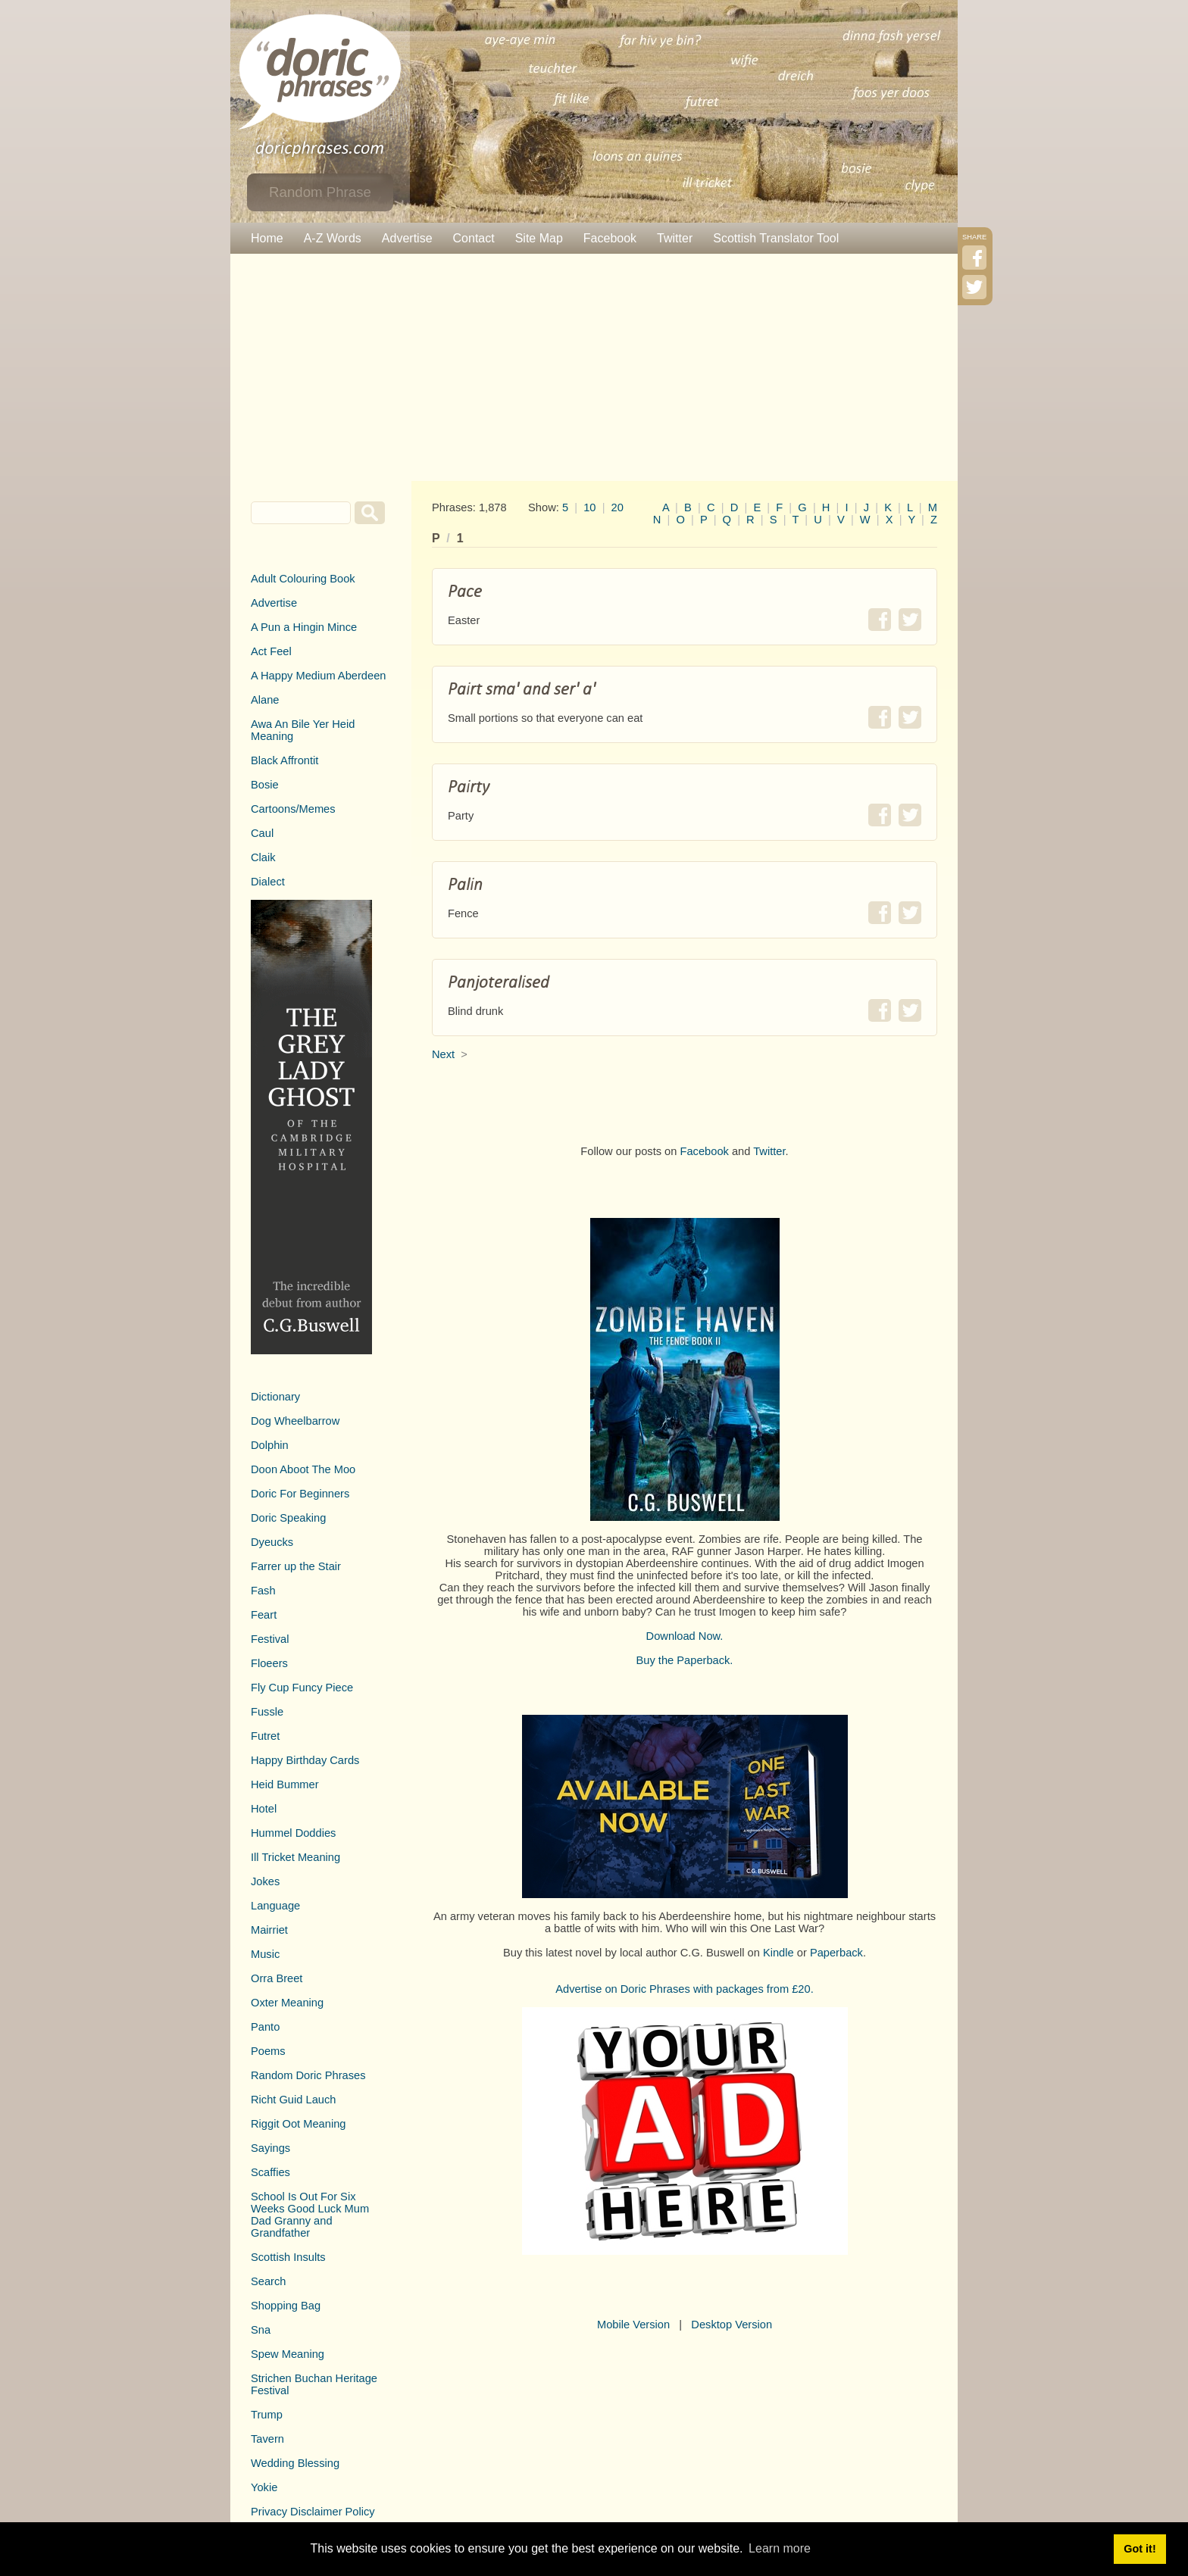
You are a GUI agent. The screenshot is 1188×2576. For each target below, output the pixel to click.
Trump (267, 2415)
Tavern (267, 2439)
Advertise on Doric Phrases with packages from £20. (684, 1989)
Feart (264, 1615)
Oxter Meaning (287, 2003)
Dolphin (270, 1445)
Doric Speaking (288, 1518)
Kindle (778, 1953)
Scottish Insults (288, 2257)
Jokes (265, 1881)
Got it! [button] (1139, 2549)
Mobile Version (633, 2324)
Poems (268, 2051)
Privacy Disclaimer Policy (313, 2512)
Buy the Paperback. (684, 1660)
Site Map (539, 238)
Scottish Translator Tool (776, 238)
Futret (265, 1736)
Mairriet (269, 1930)
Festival (270, 1639)
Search (268, 2281)
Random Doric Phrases (308, 2075)
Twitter (674, 238)
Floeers (269, 1663)
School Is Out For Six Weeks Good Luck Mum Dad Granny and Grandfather (310, 2214)
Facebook (609, 238)
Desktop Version (731, 2324)
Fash (263, 1591)
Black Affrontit (284, 760)
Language (275, 1906)
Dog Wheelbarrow (295, 1421)
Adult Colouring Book (303, 579)
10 (589, 507)
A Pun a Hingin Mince (304, 627)
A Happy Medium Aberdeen (318, 676)
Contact (474, 238)
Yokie (264, 2487)
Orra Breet (276, 1978)
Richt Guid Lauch (293, 2100)
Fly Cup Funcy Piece (302, 1687)
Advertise (407, 238)
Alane (265, 700)
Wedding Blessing (295, 2463)
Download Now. (685, 1636)
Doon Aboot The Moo (303, 1469)
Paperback (836, 1953)
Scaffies (270, 2172)
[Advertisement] (594, 367)
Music (265, 1954)
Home (267, 238)
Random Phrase (320, 192)
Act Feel (271, 651)
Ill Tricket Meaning (295, 1857)
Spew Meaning (287, 2354)
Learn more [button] (780, 2548)
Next (443, 1054)
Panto (265, 2027)
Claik (263, 857)
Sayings (270, 2148)
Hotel (264, 1809)
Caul (262, 833)
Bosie (265, 785)
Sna (260, 2330)
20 (617, 507)
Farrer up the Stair (296, 1566)
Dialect (268, 882)
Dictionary (275, 1397)
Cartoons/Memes (293, 809)
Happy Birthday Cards (305, 1760)
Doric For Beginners (300, 1494)
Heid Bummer (285, 1784)
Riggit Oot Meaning (298, 2124)
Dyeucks (272, 1542)
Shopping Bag (285, 2306)
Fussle (267, 1712)
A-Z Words (332, 238)
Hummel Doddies (293, 1833)
